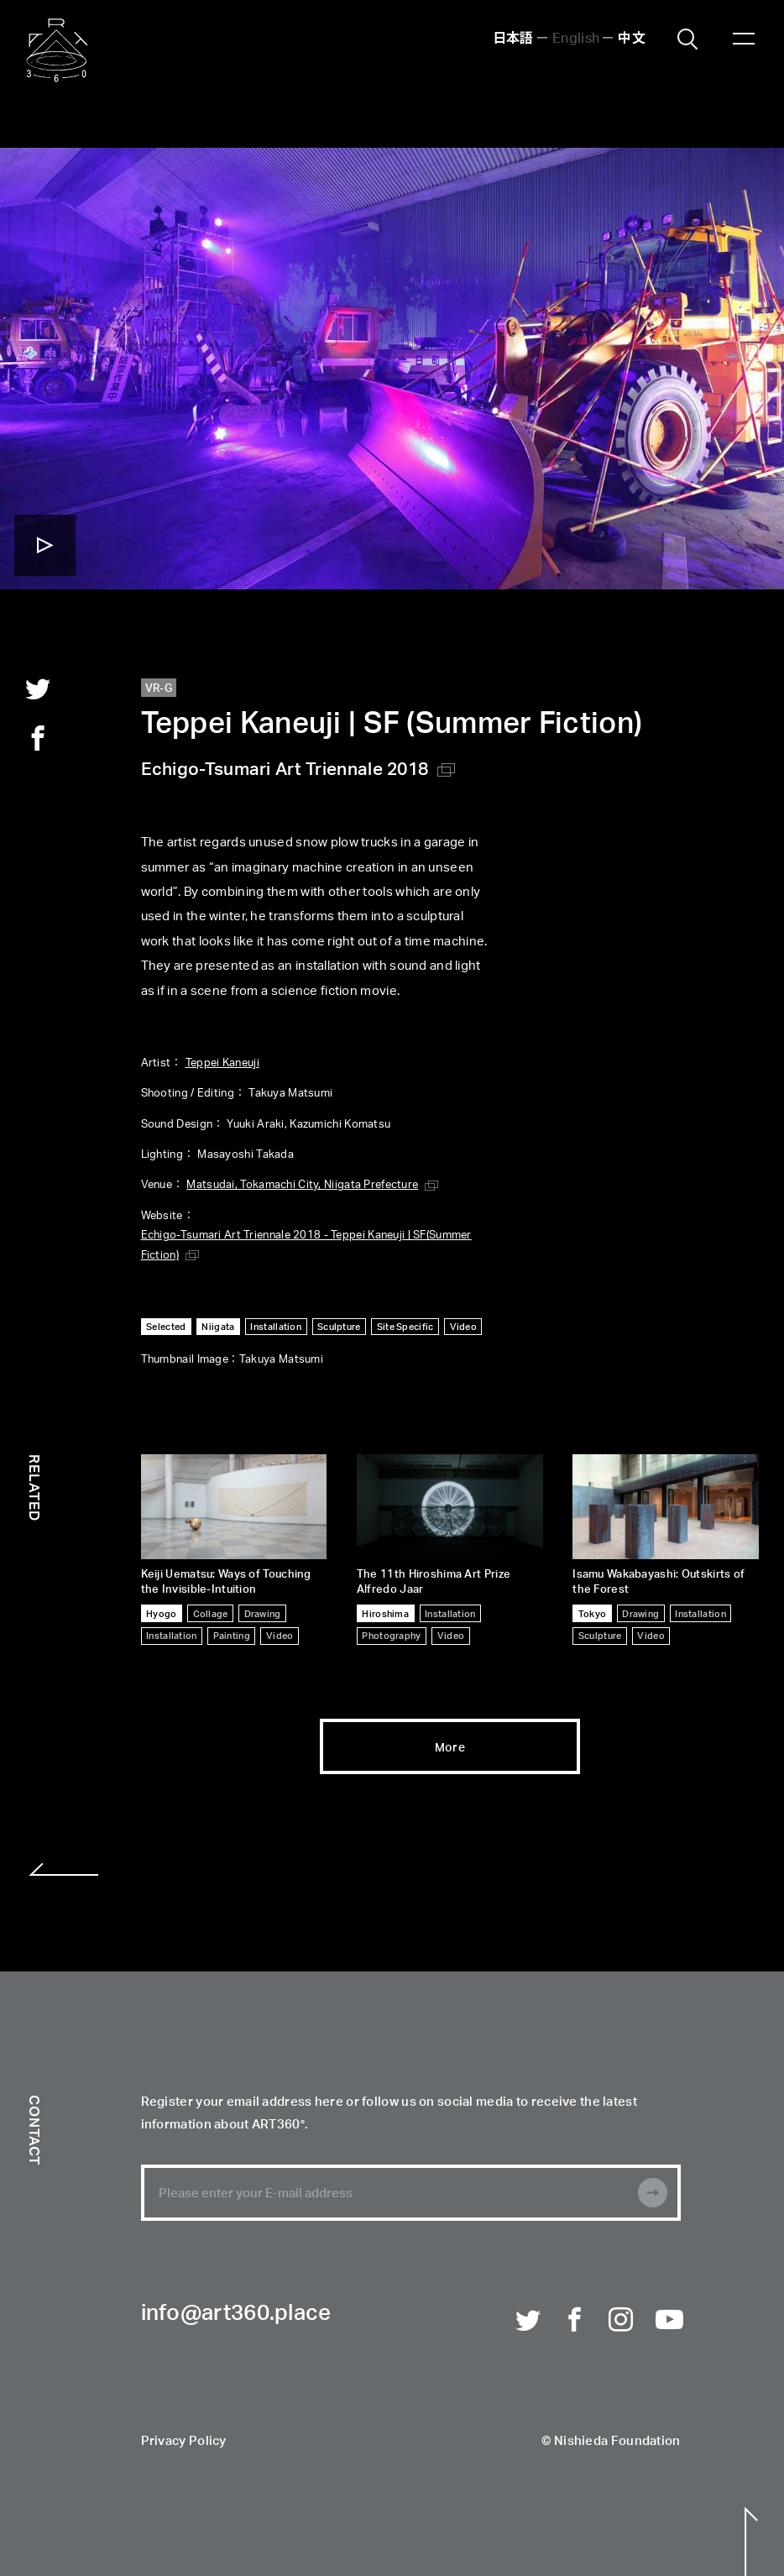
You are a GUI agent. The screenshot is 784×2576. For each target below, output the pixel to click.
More (450, 1746)
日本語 (513, 37)
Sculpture (339, 1326)
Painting (231, 1635)
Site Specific (405, 1326)
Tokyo (592, 1613)
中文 (631, 37)
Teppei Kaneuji (222, 1062)
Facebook (574, 2319)
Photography (391, 1635)
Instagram (621, 2319)
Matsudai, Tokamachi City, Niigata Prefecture (302, 1183)
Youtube (668, 2319)
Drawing (262, 1613)
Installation (275, 1326)
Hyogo (161, 1613)
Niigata (217, 1326)
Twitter (527, 2319)
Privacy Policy (184, 2442)
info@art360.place (236, 2314)
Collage (210, 1613)
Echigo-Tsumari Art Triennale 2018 (285, 768)
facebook (37, 738)
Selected (166, 1326)
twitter (37, 688)
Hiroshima (385, 1613)
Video (463, 1326)
